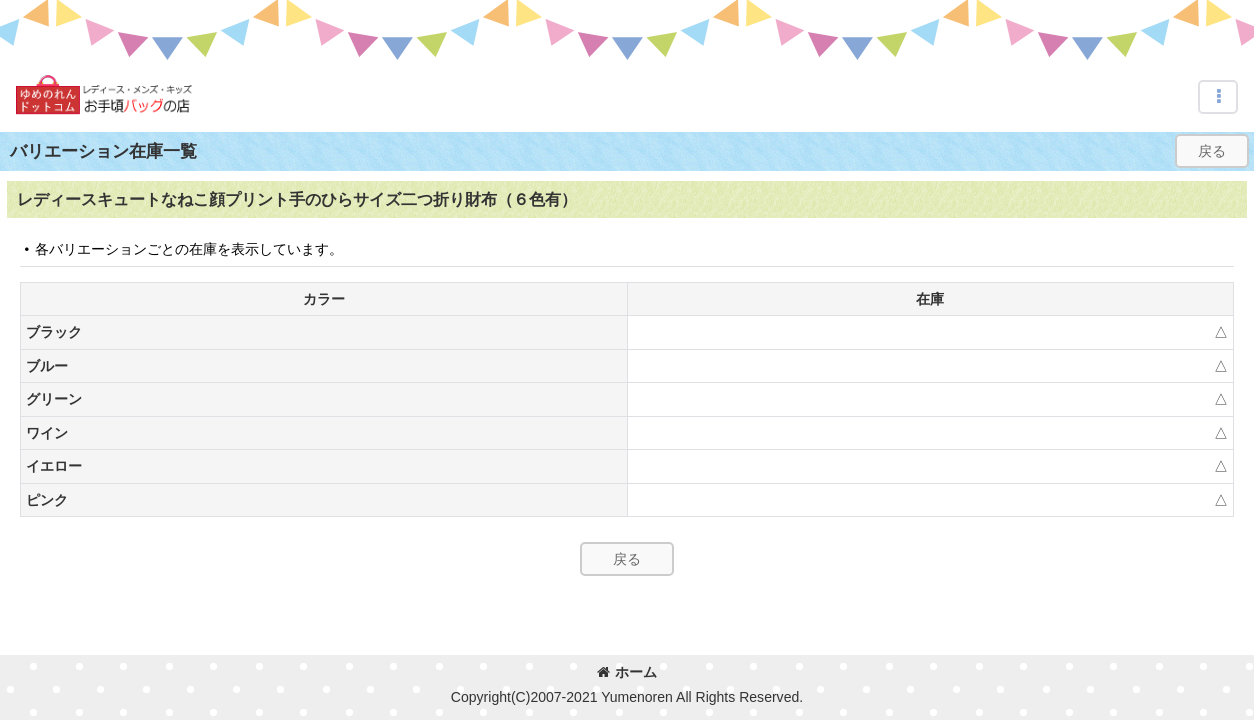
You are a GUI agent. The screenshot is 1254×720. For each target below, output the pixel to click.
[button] (1218, 97)
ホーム (627, 672)
